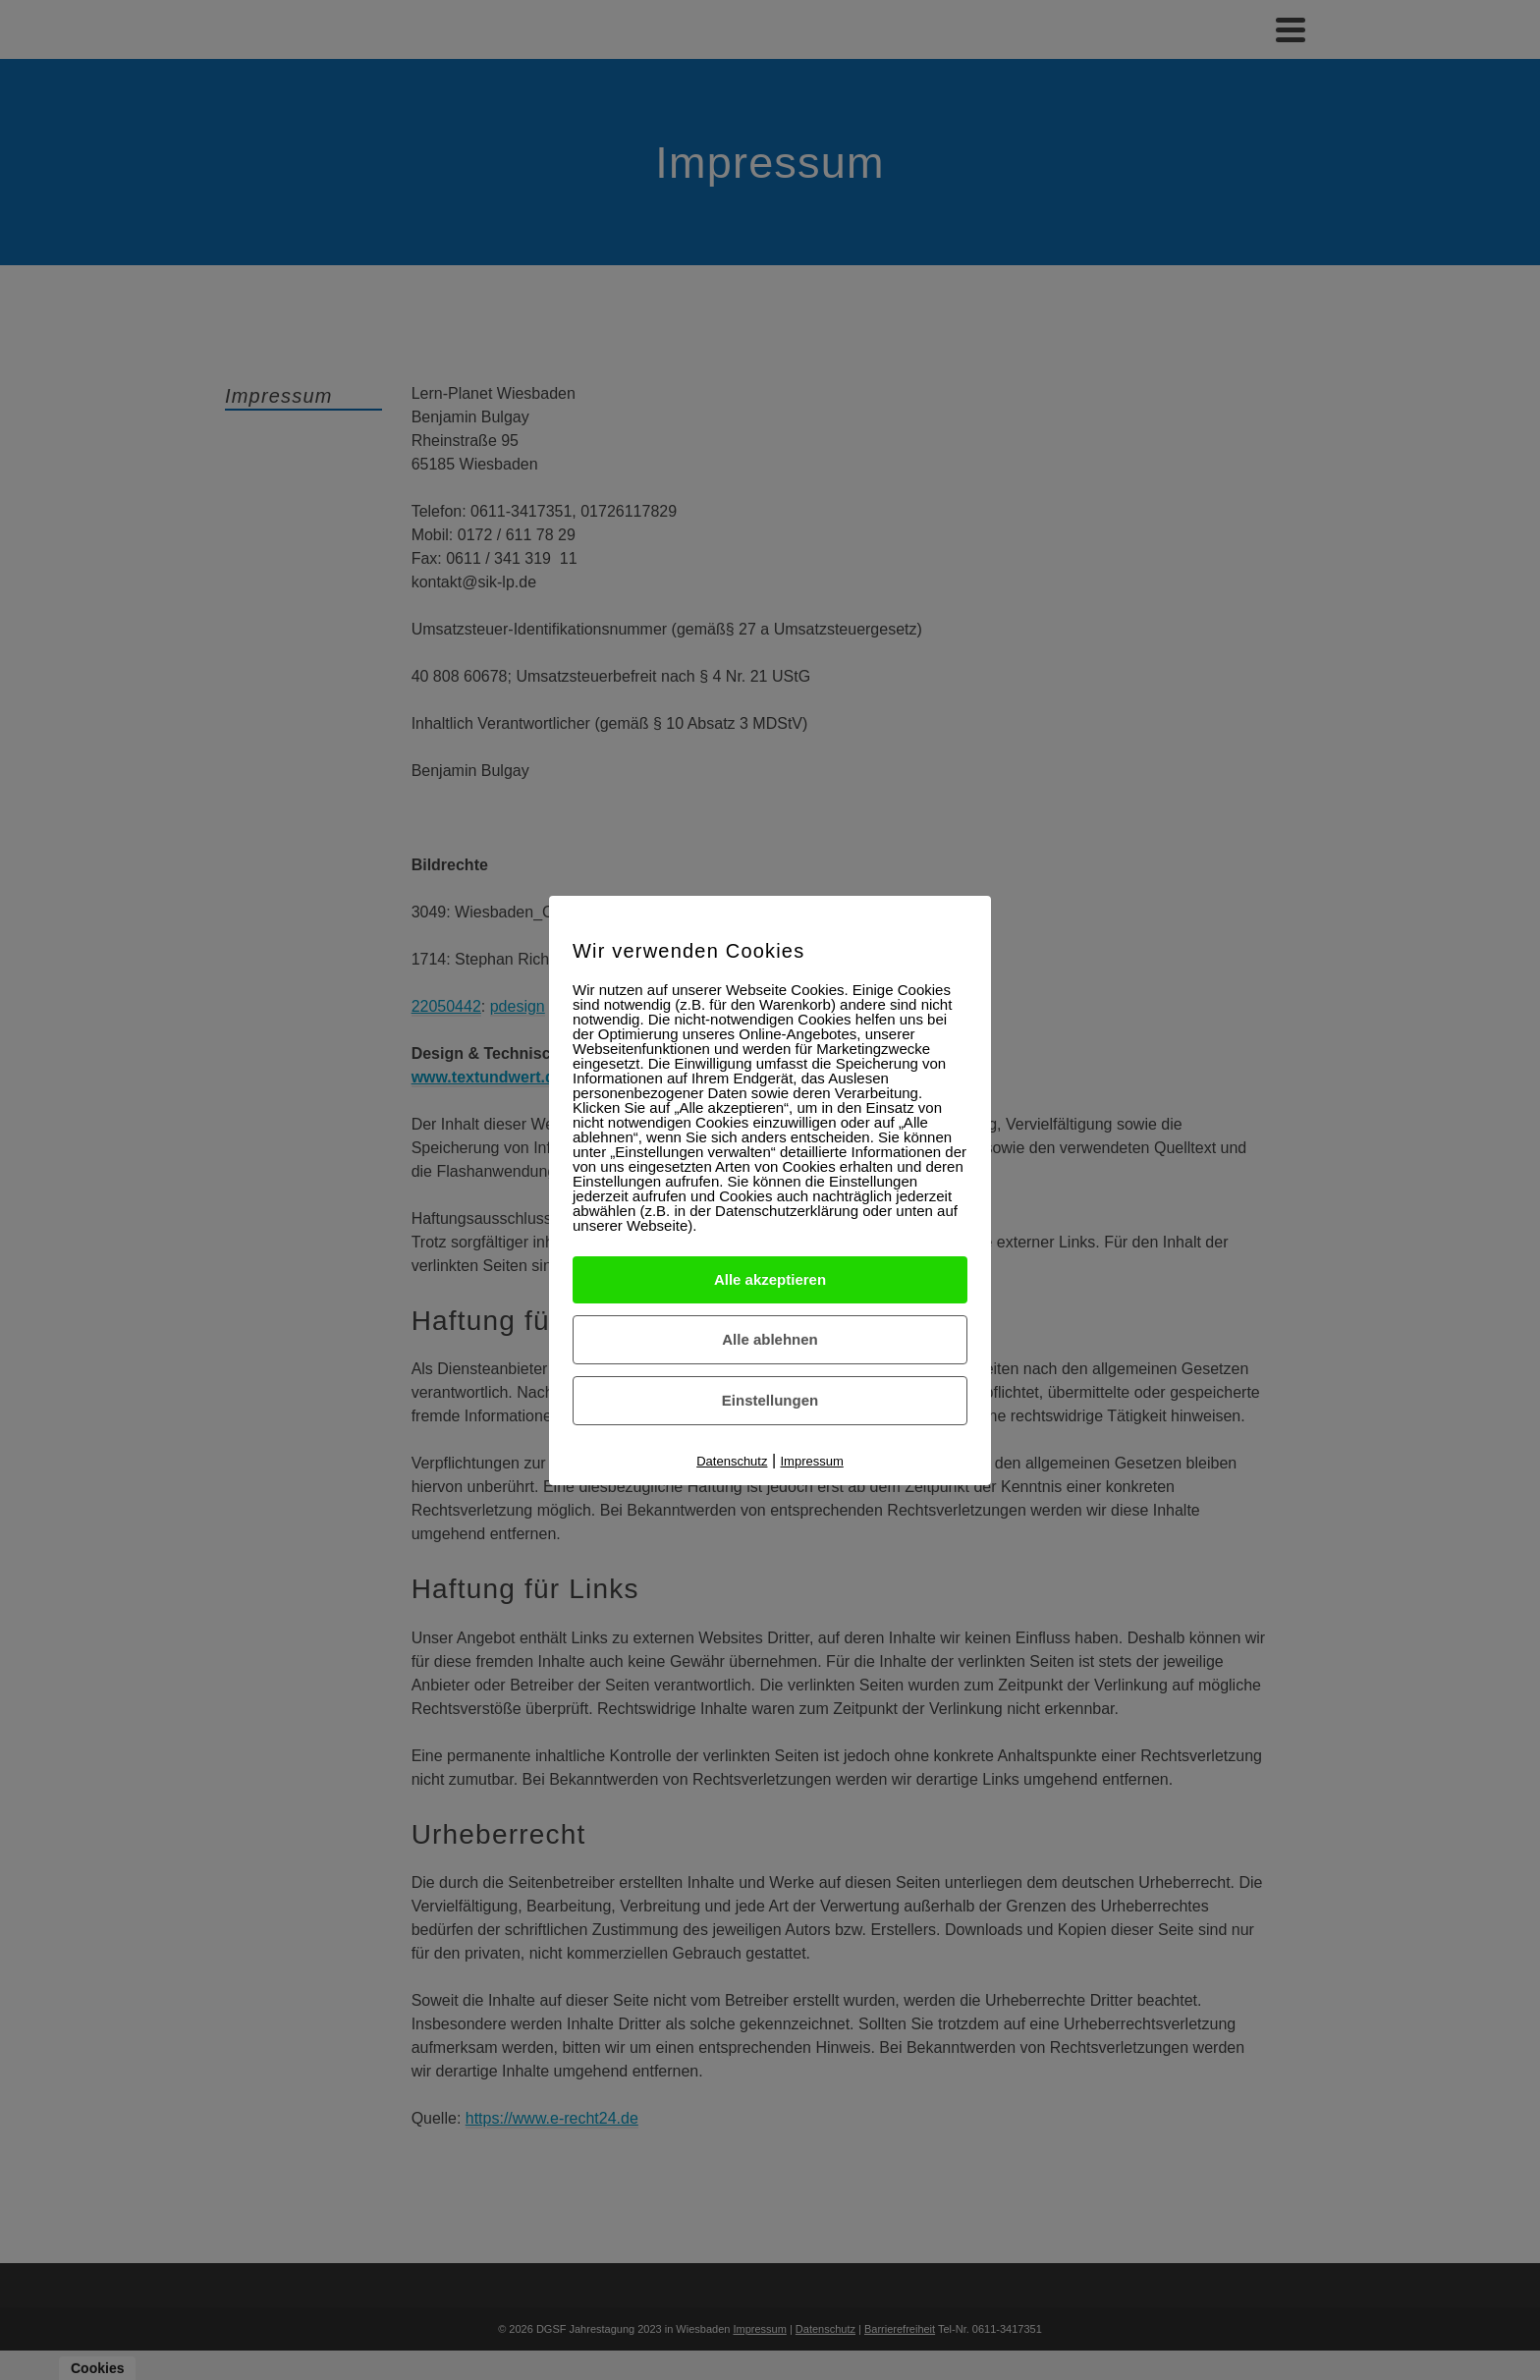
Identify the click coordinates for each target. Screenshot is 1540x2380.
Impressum (812, 1461)
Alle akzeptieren (770, 1279)
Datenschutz (731, 1461)
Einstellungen (770, 1400)
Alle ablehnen (770, 1339)
